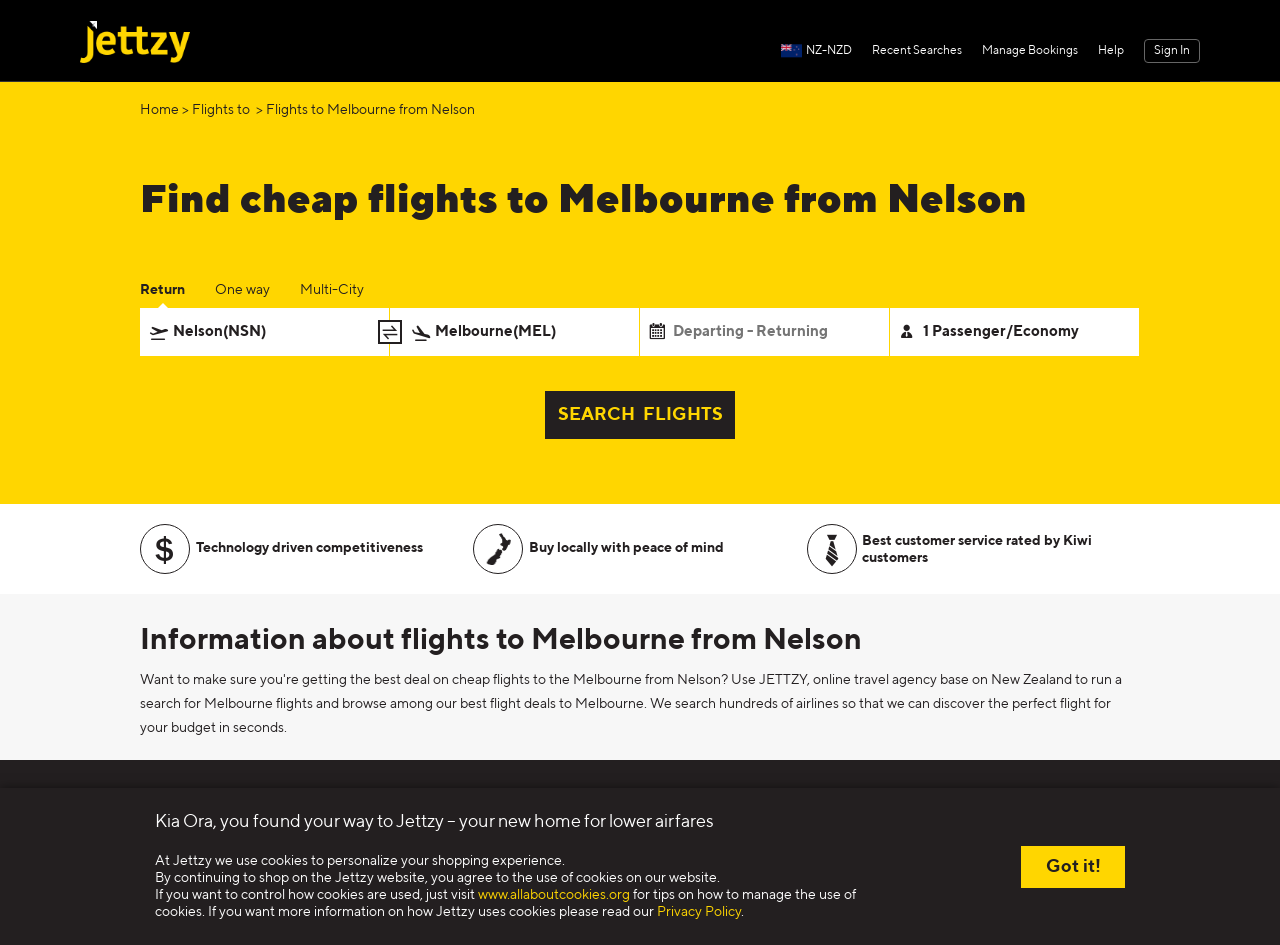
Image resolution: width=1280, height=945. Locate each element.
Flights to (222, 110)
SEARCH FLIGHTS (640, 415)
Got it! (1073, 867)
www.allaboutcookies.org (554, 895)
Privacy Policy (699, 912)
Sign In (1172, 51)
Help (1111, 51)
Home (159, 110)
